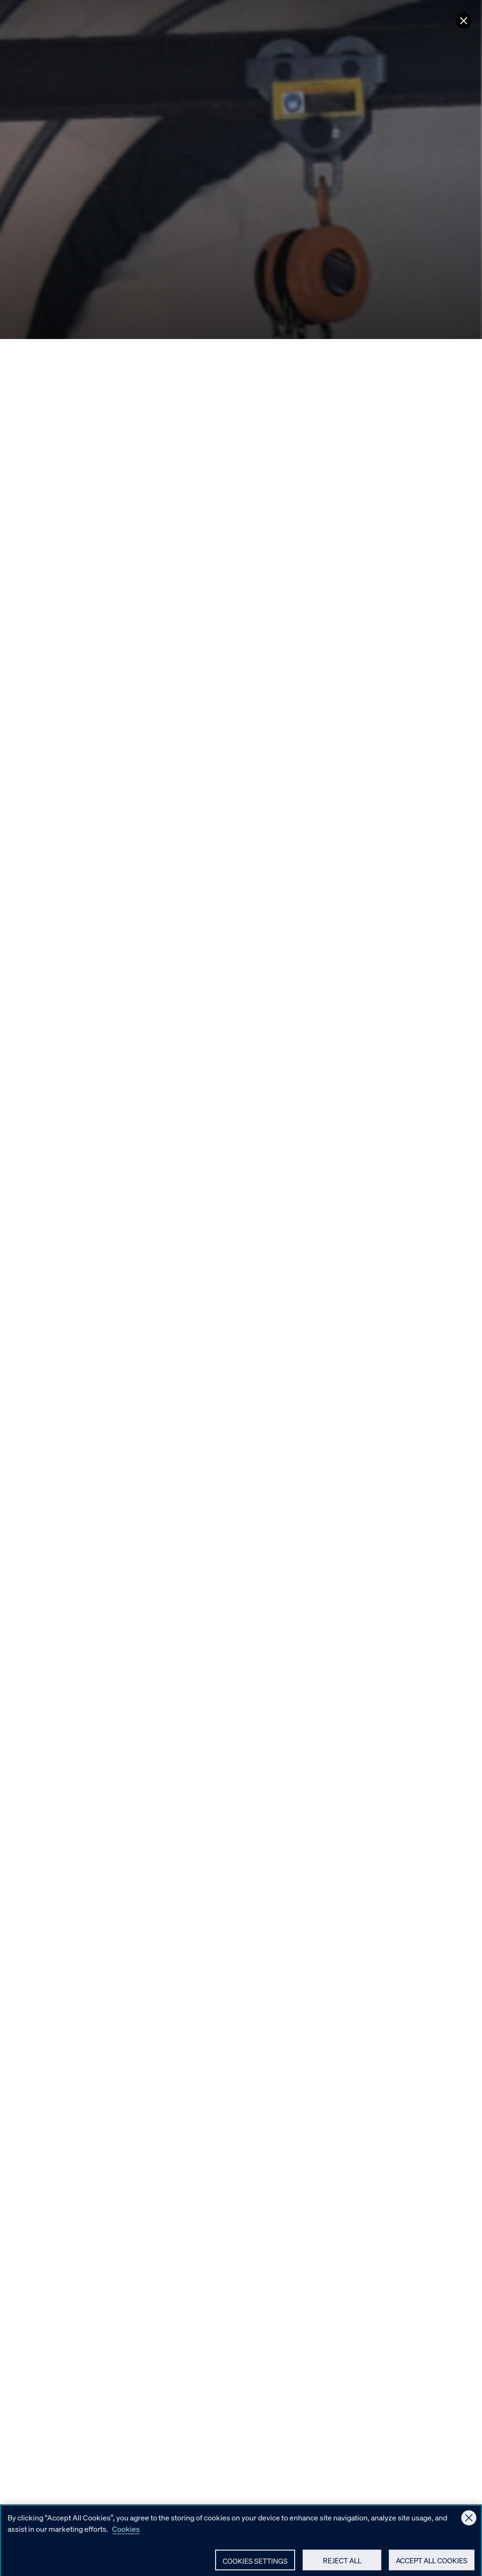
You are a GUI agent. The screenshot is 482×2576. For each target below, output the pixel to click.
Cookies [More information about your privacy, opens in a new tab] (126, 2531)
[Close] (468, 2520)
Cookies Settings (255, 2563)
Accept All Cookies (431, 2562)
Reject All (342, 2562)
